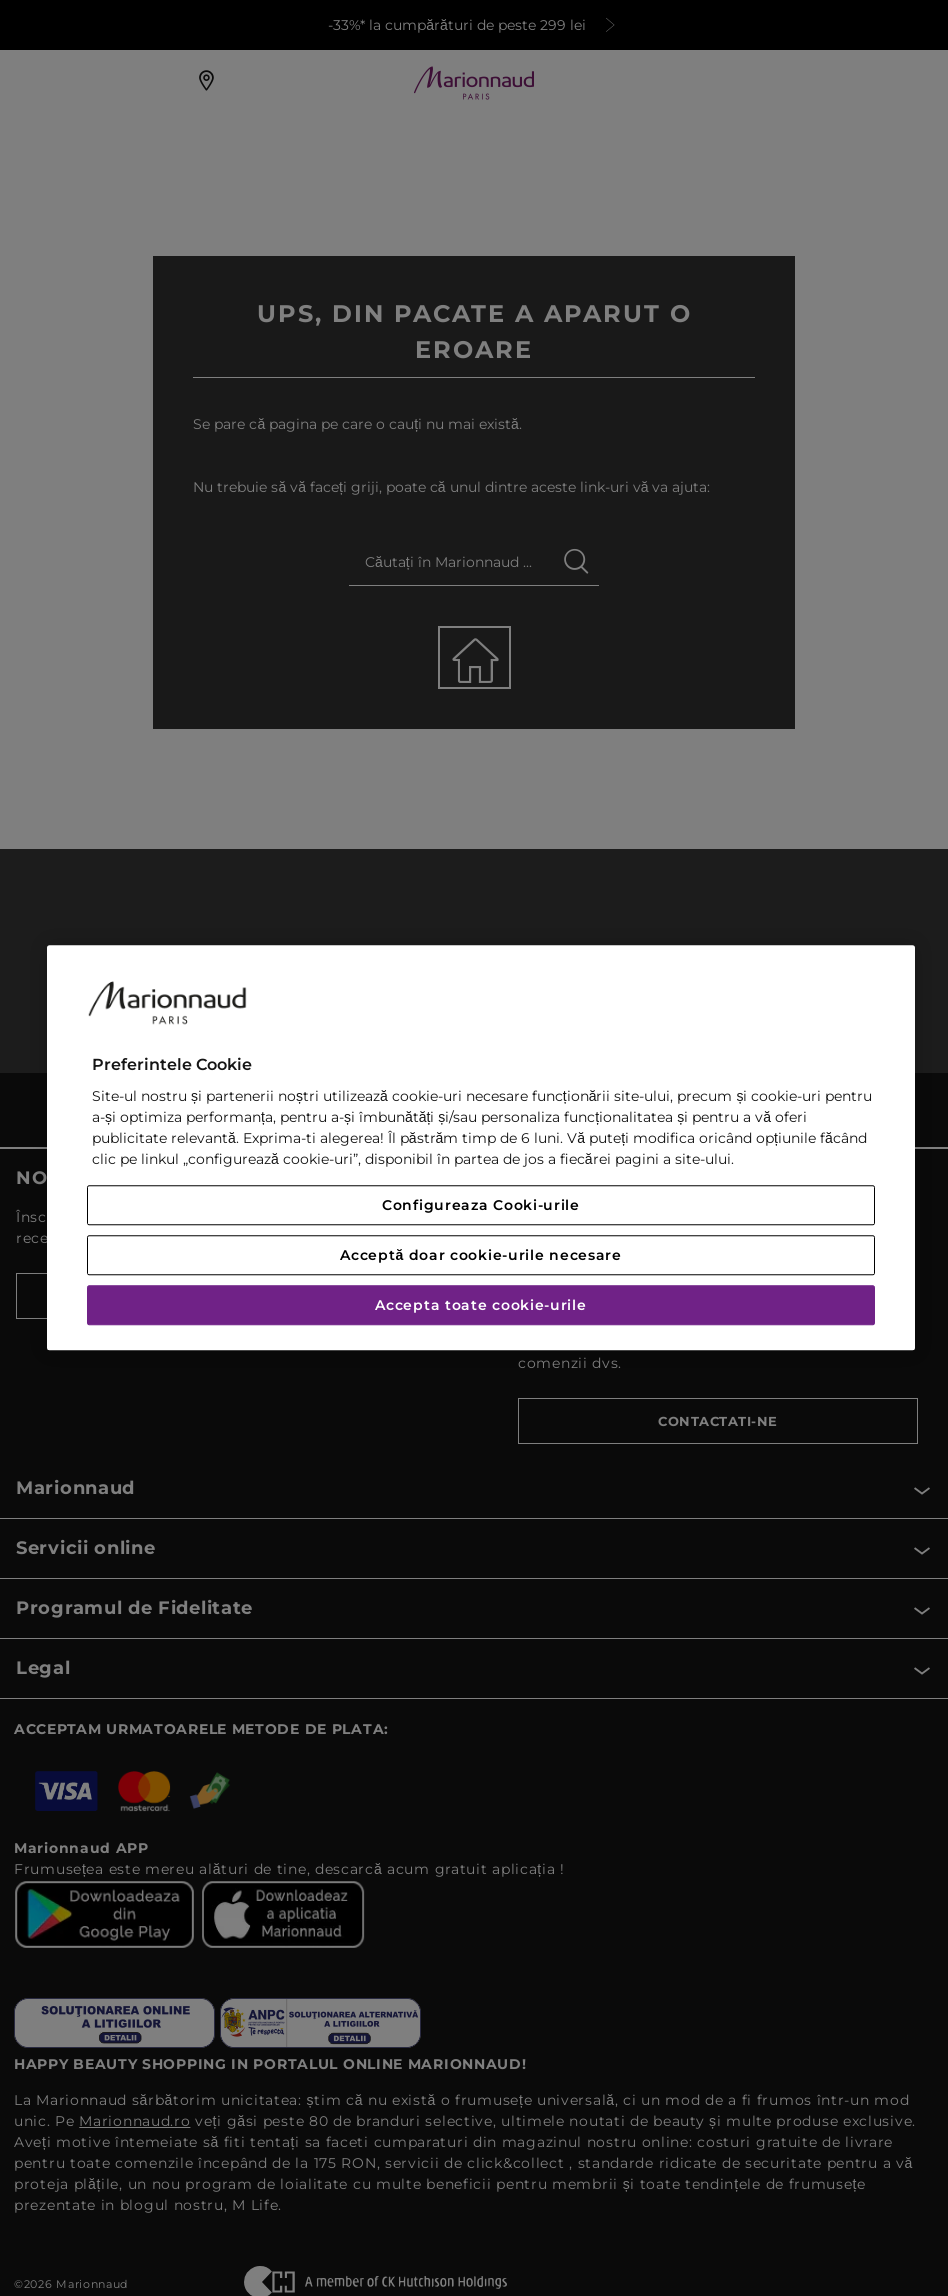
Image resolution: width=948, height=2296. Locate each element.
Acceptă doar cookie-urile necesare (481, 1256)
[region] (481, 1147)
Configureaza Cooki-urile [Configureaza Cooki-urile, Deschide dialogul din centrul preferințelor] (481, 1206)
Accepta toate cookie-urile (480, 1306)
